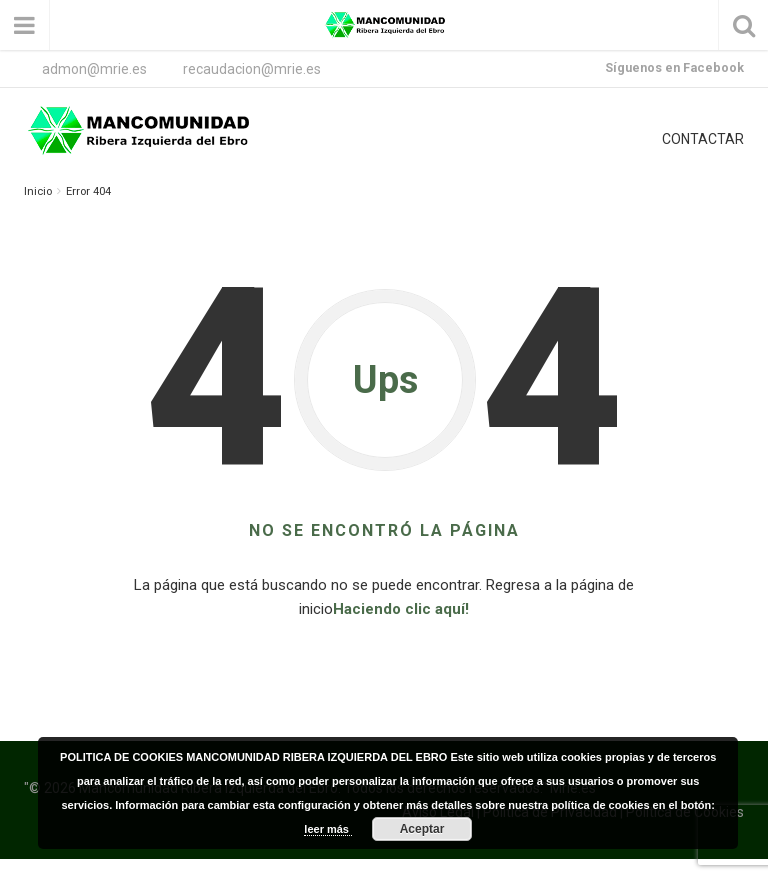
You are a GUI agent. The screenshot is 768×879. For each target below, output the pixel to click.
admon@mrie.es (94, 69)
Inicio (38, 191)
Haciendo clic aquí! (401, 609)
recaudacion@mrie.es (252, 69)
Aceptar (422, 829)
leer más (328, 829)
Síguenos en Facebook (674, 67)
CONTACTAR (703, 139)
